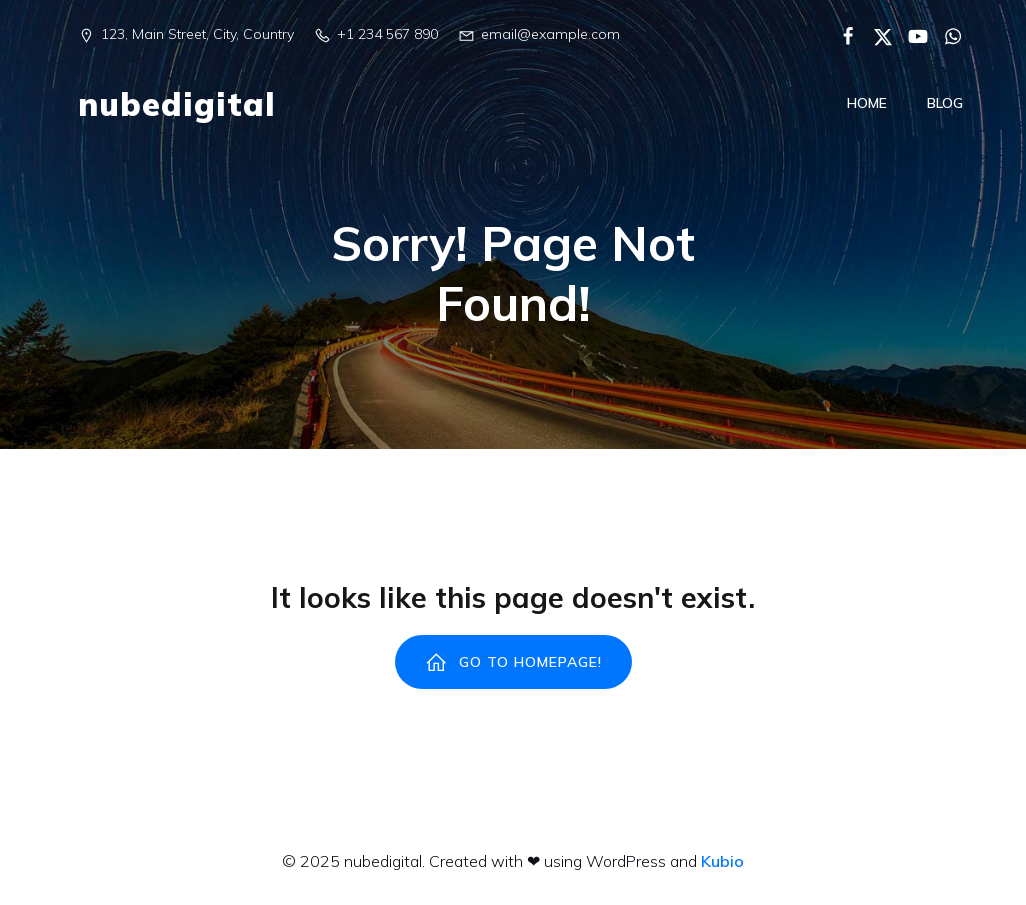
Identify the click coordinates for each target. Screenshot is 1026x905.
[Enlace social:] (840, 35)
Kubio (722, 863)
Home (867, 104)
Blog (945, 104)
